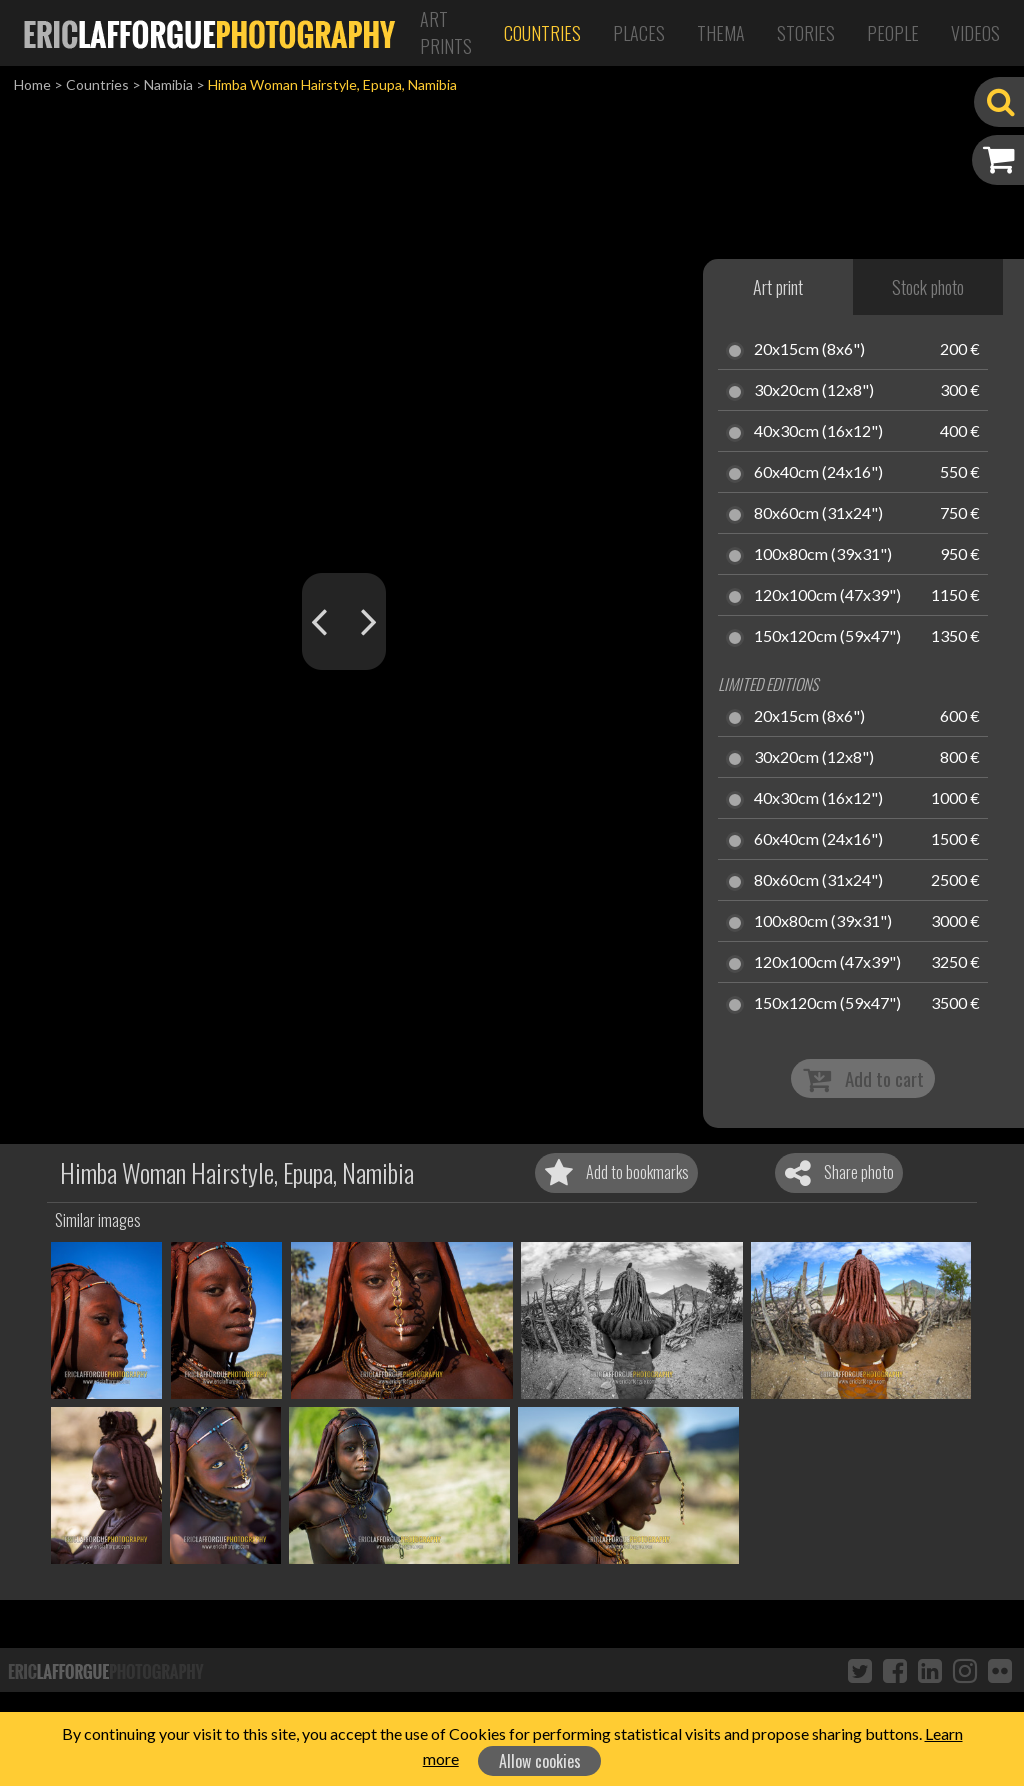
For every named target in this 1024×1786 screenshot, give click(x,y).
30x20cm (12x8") (814, 391)
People (893, 33)
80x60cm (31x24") (818, 514)
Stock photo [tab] (928, 287)
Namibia (168, 84)
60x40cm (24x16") (818, 473)
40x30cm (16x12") (818, 432)
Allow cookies (540, 1761)
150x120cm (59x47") (827, 637)
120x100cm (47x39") (827, 596)
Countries (542, 33)
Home (32, 84)
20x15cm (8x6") (809, 350)
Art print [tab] (778, 287)
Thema (721, 33)
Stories (806, 33)
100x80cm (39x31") (823, 555)
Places (639, 33)
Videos (975, 33)
